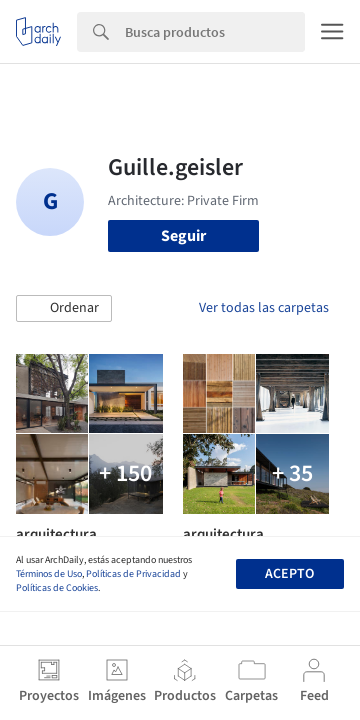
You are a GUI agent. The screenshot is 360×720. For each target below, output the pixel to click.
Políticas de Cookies (57, 588)
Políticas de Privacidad (133, 574)
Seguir (183, 236)
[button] (64, 309)
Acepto (289, 574)
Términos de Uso (49, 574)
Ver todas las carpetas (264, 308)
